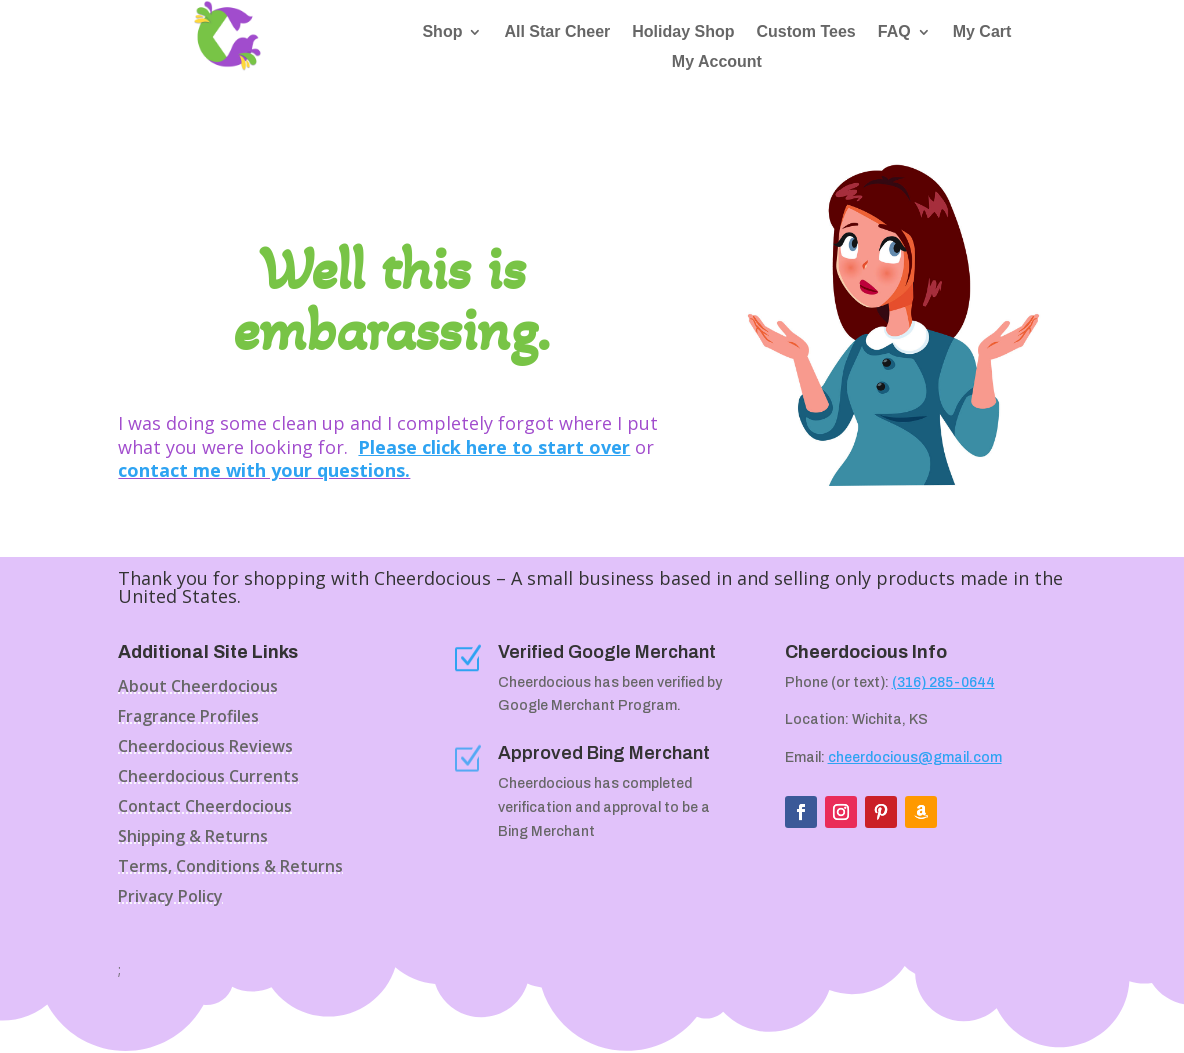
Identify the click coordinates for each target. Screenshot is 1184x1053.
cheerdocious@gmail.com (915, 757)
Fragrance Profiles (188, 718)
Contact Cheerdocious (205, 808)
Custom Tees (805, 32)
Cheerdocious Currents (208, 778)
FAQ (894, 32)
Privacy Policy (170, 898)
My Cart (982, 32)
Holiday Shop (683, 32)
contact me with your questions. (264, 470)
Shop (442, 32)
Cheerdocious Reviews (205, 748)
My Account (717, 62)
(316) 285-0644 (943, 682)
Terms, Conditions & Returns (230, 868)
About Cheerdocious (198, 688)
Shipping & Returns (193, 838)
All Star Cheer (557, 32)
